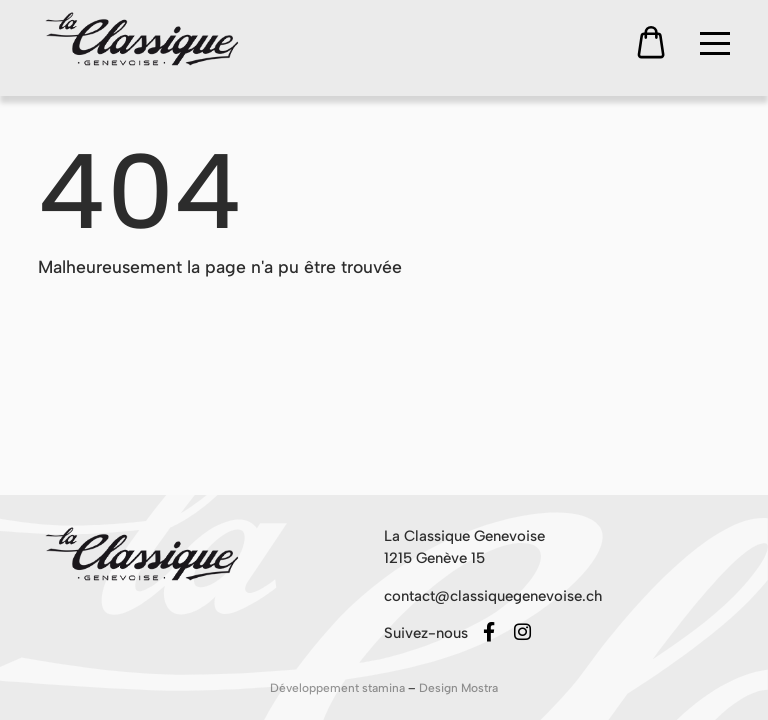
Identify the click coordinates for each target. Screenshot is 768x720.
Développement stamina (339, 688)
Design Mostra (458, 688)
